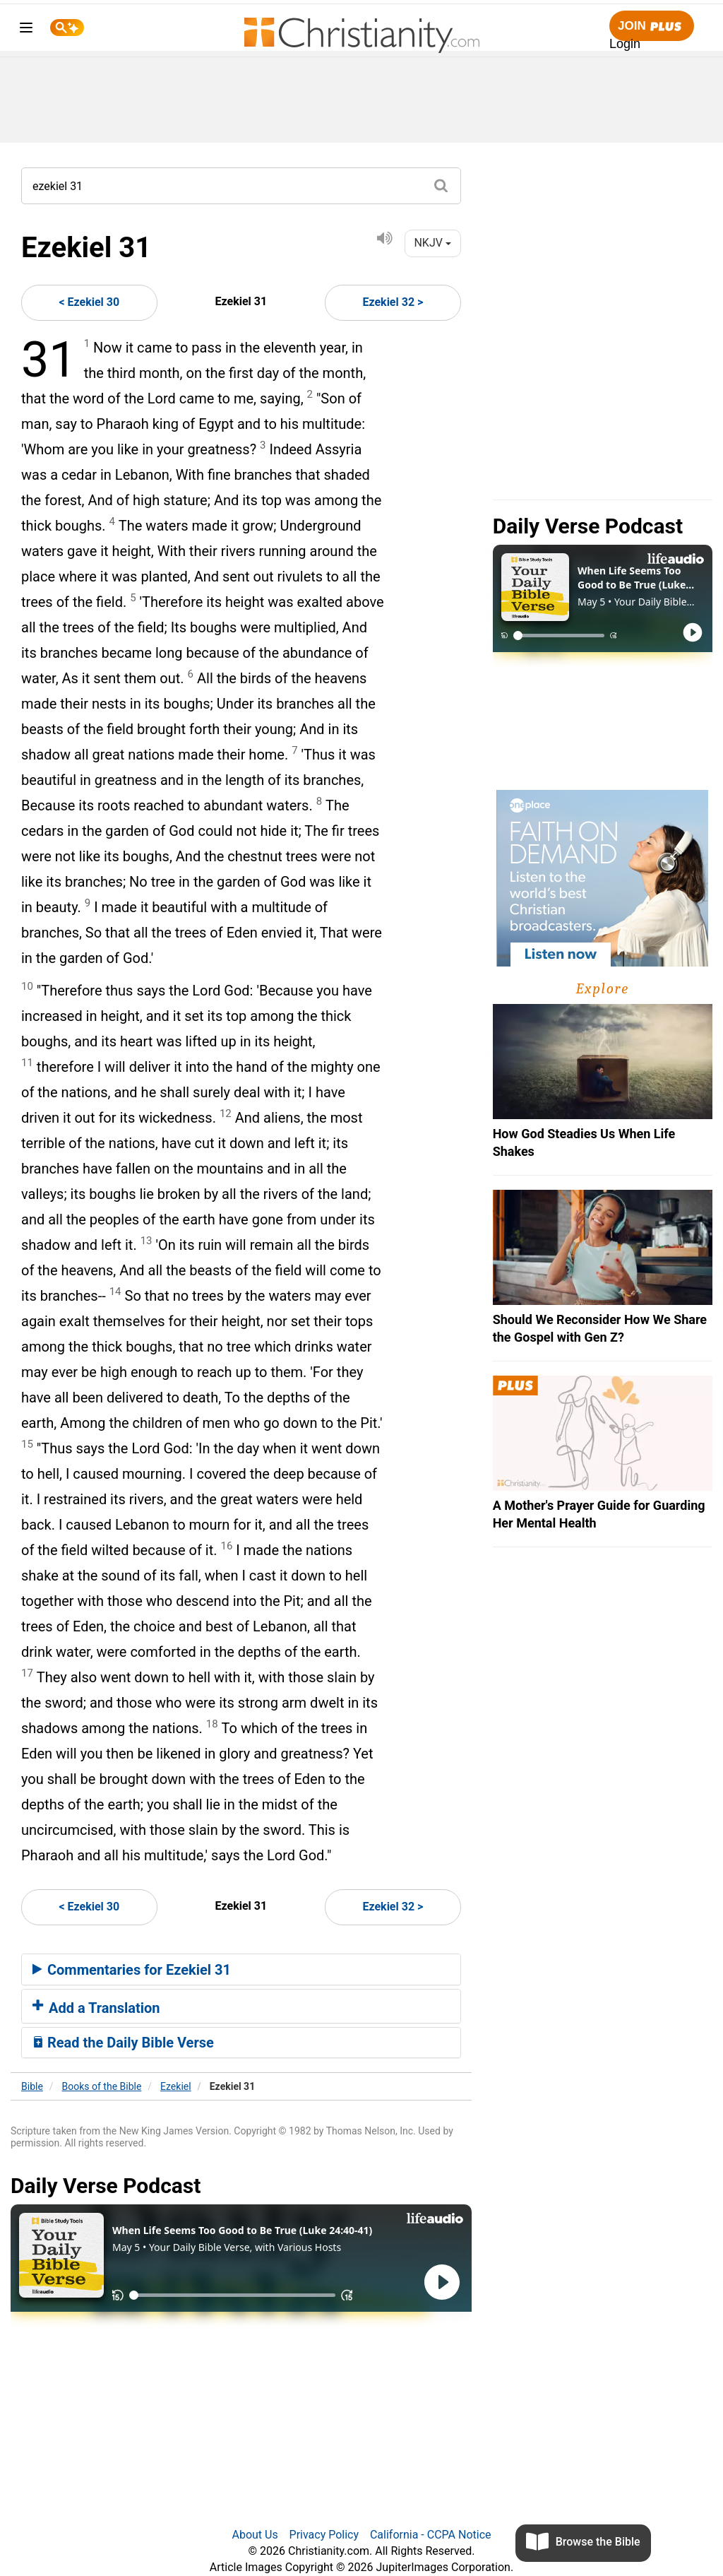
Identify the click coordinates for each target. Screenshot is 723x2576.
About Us (254, 2534)
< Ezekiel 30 (89, 302)
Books (102, 2086)
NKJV (432, 242)
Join (652, 26)
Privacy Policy (324, 2534)
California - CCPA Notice (430, 2534)
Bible (32, 2086)
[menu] (26, 30)
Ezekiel (175, 2086)
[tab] (241, 1969)
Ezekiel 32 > (392, 302)
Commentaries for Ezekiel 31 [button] (131, 1969)
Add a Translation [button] (96, 2007)
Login (624, 44)
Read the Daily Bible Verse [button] (123, 2042)
